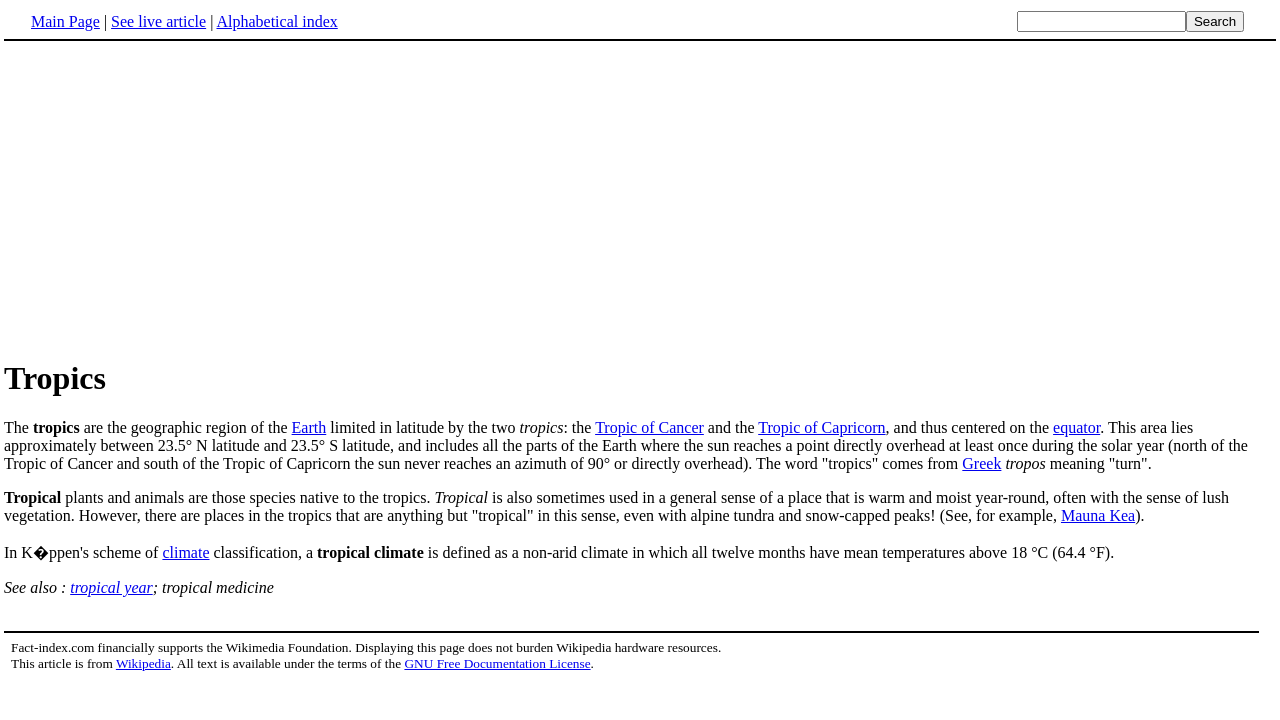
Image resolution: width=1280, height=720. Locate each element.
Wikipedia (143, 663)
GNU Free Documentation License (497, 663)
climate (185, 552)
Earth (309, 427)
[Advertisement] (640, 199)
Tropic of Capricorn (821, 427)
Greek (981, 463)
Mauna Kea (1098, 515)
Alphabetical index (276, 21)
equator (1076, 427)
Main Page (65, 21)
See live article (158, 21)
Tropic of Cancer (649, 427)
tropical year (111, 587)
